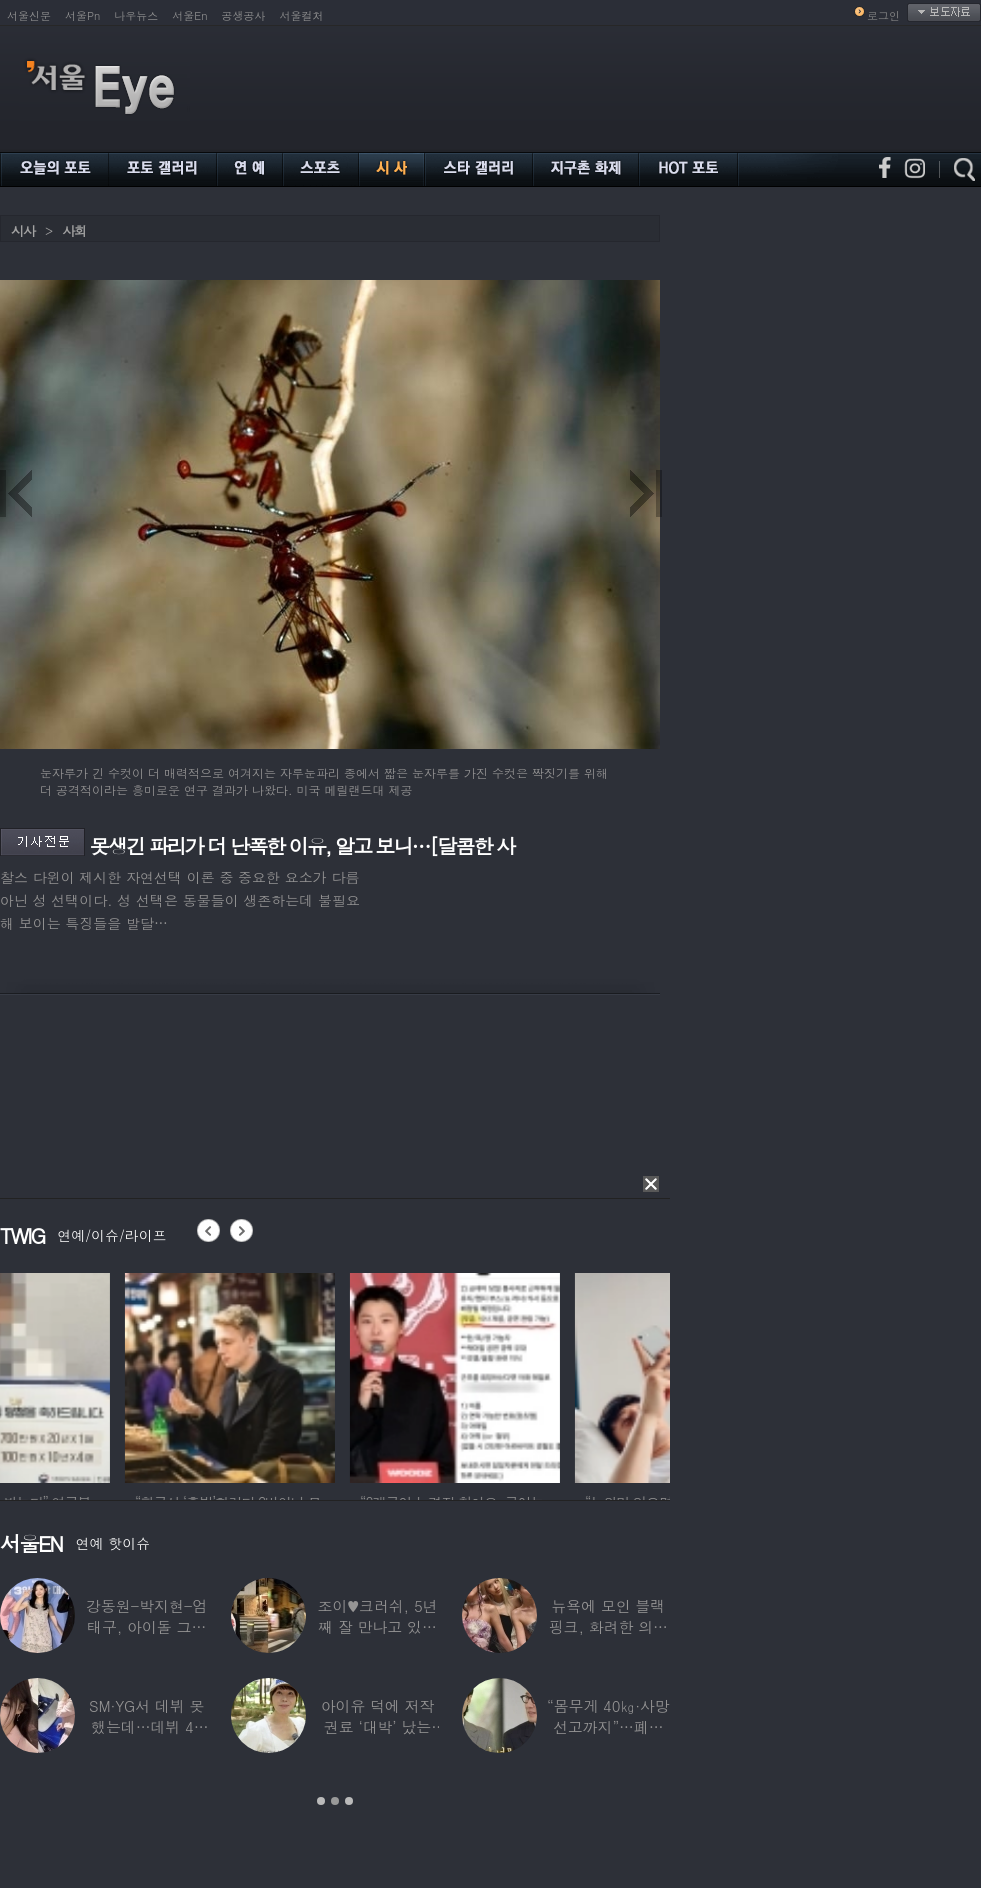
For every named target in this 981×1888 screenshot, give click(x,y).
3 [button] (349, 1801)
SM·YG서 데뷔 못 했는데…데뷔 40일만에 (146, 1726)
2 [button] (335, 1801)
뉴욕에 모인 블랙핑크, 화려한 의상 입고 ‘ (608, 1626)
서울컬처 (302, 15)
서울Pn (82, 15)
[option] (105, 1375)
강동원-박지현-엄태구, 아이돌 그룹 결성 (146, 1626)
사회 (74, 230)
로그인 (883, 15)
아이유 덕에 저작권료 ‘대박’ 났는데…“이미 (378, 1726)
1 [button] (321, 1801)
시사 (23, 230)
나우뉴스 (136, 15)
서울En (189, 15)
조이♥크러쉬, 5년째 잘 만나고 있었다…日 (378, 1626)
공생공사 (244, 15)
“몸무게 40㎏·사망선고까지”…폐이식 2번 (608, 1726)
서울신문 (29, 15)
